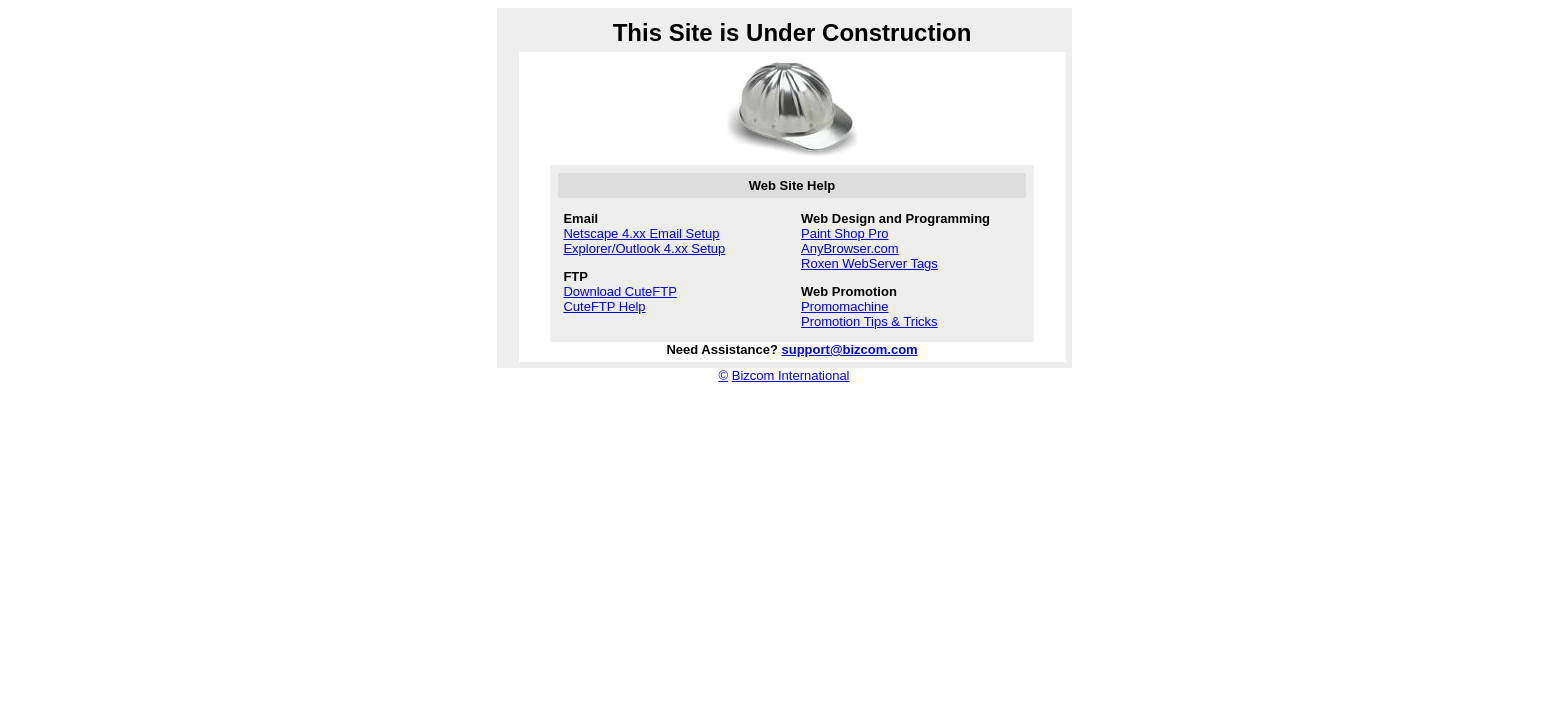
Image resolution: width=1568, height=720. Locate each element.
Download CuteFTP (619, 291)
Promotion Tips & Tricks (869, 321)
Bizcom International (791, 375)
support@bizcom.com (850, 349)
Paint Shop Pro (844, 233)
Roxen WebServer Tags (869, 263)
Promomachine (844, 306)
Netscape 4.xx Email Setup (641, 233)
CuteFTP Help (604, 306)
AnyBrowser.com (850, 248)
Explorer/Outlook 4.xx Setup (644, 248)
